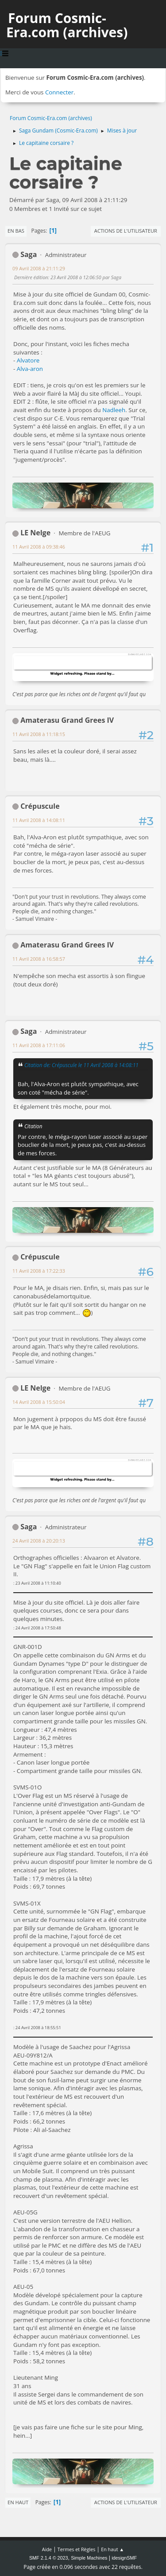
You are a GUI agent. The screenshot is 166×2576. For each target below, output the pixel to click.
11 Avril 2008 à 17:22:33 (38, 1270)
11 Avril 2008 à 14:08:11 (38, 820)
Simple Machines (89, 2557)
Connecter (59, 92)
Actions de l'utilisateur (125, 230)
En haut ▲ (112, 2549)
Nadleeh (113, 410)
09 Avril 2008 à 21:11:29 (38, 268)
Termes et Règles (77, 2549)
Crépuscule (40, 806)
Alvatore (28, 360)
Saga (28, 254)
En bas (16, 230)
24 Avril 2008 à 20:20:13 (38, 1540)
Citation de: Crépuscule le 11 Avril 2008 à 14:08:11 (81, 1064)
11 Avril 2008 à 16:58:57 (38, 958)
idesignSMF (124, 2557)
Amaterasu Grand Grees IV (67, 720)
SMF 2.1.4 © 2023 (48, 2557)
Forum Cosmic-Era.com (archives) (66, 25)
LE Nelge (35, 533)
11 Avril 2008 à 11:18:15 (38, 734)
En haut (18, 2502)
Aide (47, 2549)
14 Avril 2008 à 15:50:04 (38, 1402)
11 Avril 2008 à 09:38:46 (38, 546)
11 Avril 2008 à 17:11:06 (38, 1045)
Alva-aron (30, 369)
